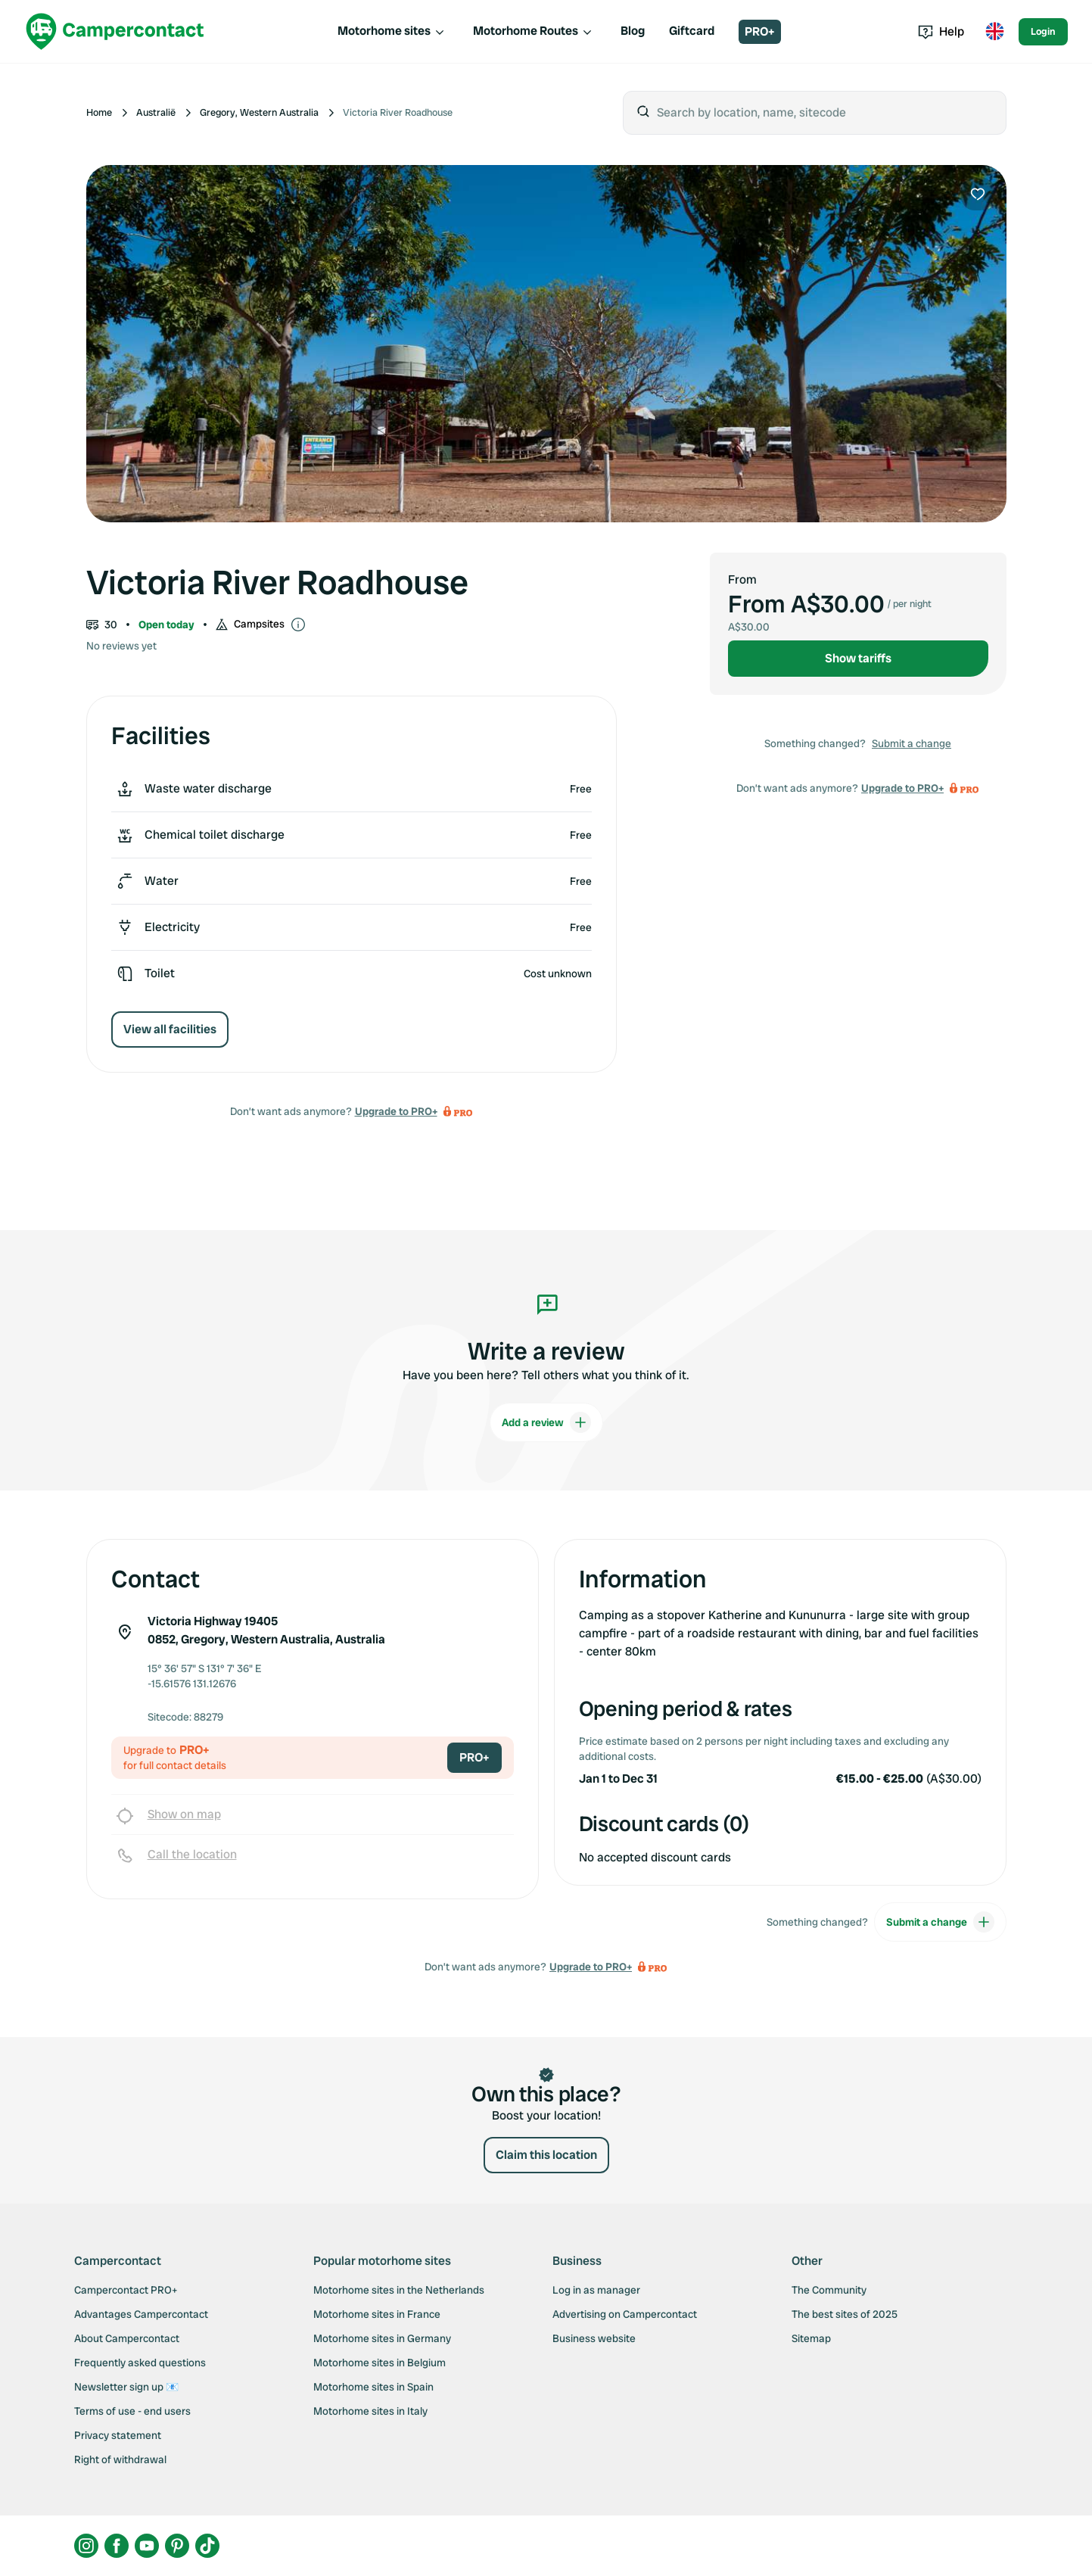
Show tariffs (858, 658)
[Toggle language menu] (994, 32)
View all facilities (169, 1029)
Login (1043, 31)
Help (941, 31)
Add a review (546, 1422)
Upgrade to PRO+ (396, 1111)
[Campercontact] (115, 31)
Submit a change (911, 743)
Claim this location (546, 2155)
